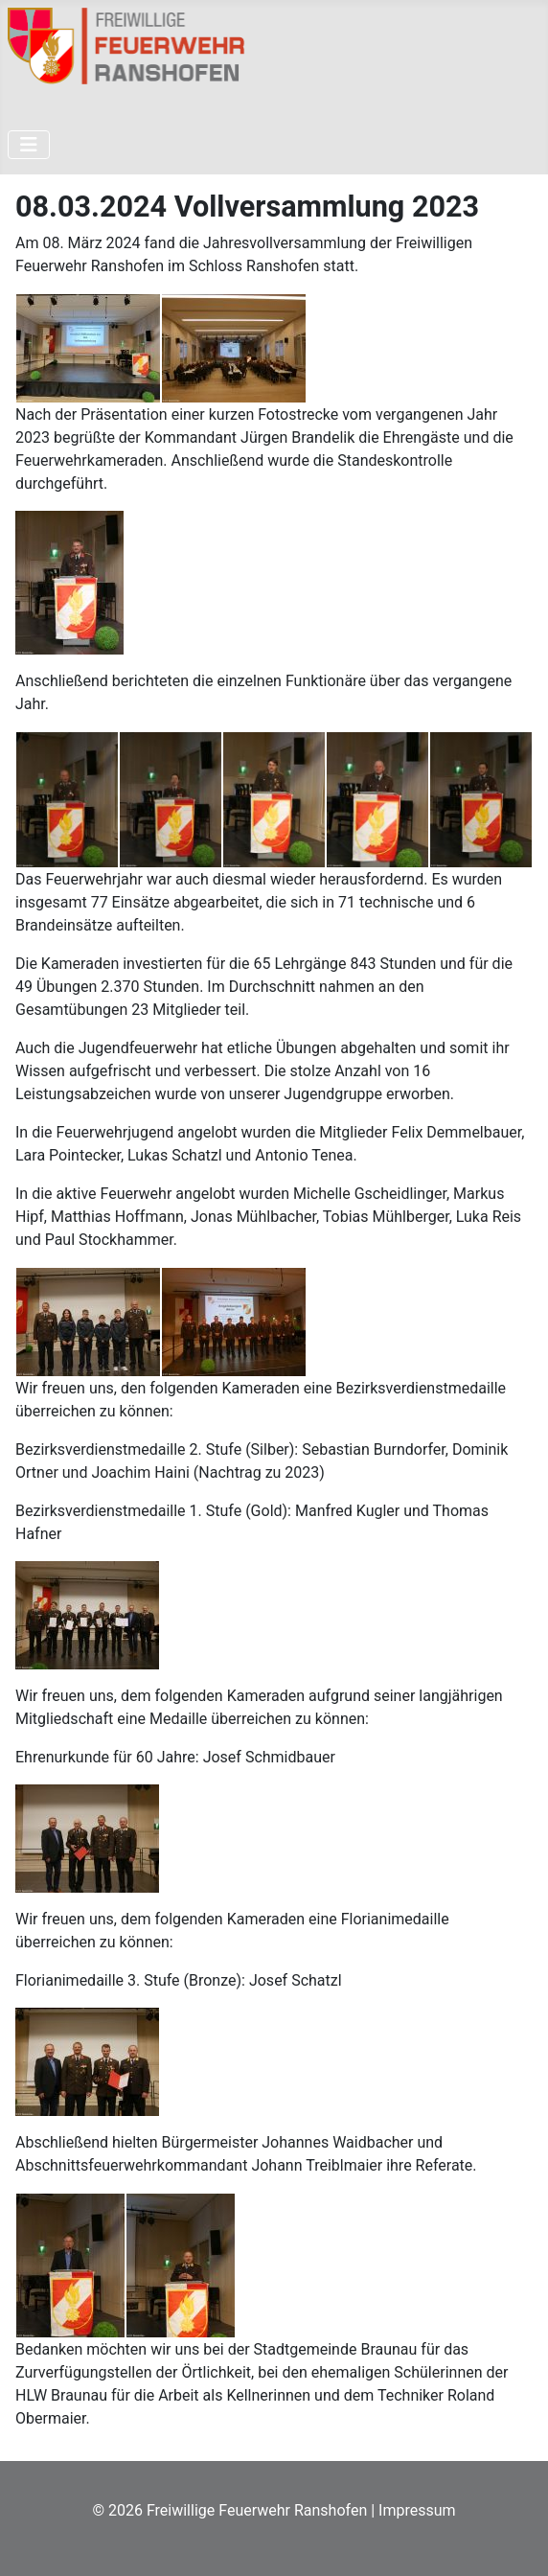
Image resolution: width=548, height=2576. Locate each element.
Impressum (417, 2510)
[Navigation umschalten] (29, 144)
